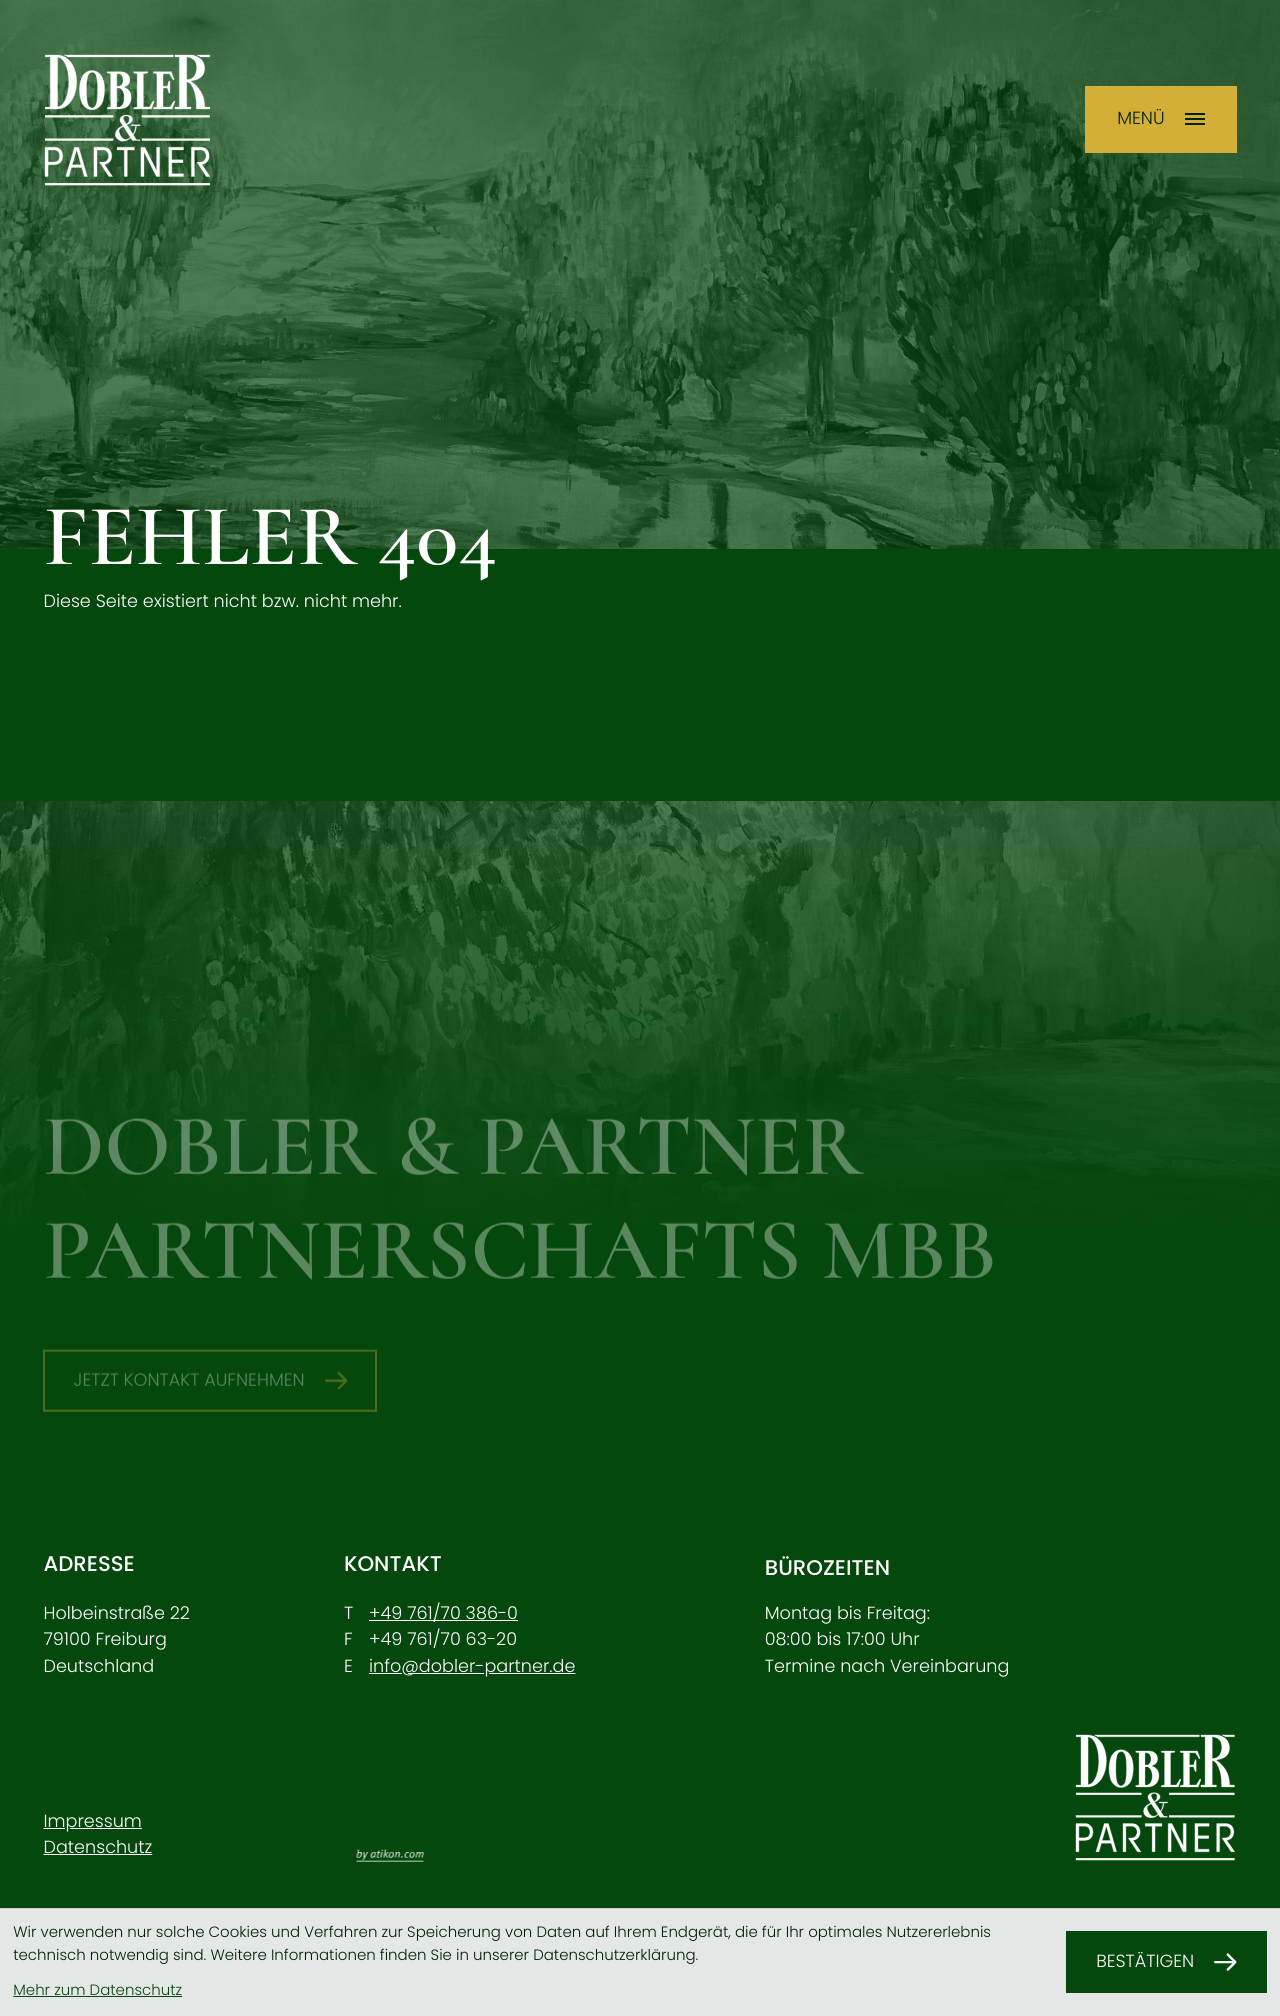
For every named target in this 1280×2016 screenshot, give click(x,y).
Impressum (92, 1821)
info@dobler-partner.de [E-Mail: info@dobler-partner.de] (472, 1666)
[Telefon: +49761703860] (443, 1614)
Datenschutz (97, 1847)
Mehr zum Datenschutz (97, 1990)
